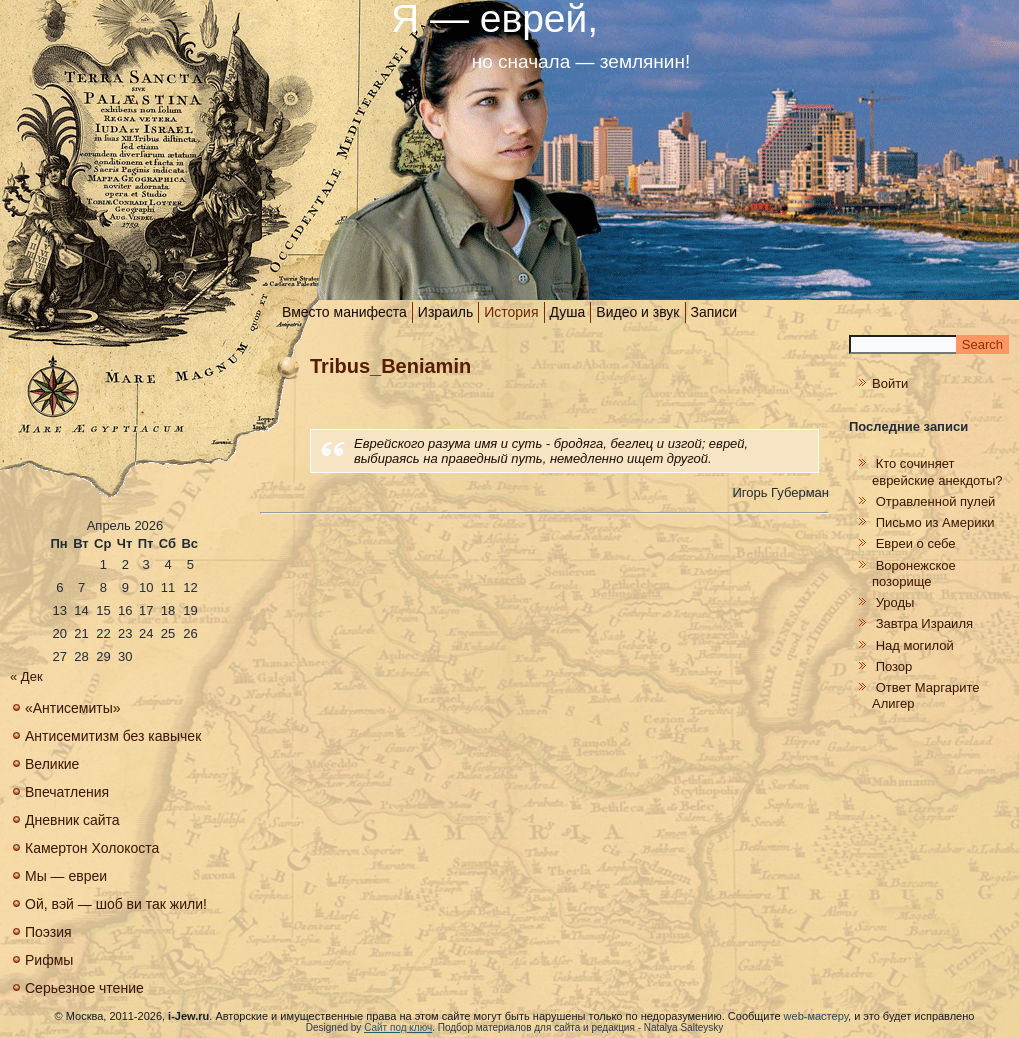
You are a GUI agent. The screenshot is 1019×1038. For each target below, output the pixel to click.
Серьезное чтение (84, 988)
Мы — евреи (66, 876)
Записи (714, 312)
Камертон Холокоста (92, 848)
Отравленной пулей (936, 501)
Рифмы (49, 960)
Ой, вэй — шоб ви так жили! (116, 904)
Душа (568, 312)
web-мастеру (816, 1016)
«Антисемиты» (73, 708)
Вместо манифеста (344, 312)
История (511, 312)
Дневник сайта (72, 820)
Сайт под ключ (398, 1027)
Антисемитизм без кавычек (113, 736)
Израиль (445, 312)
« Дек (26, 676)
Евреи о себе (916, 543)
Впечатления (67, 792)
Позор (894, 666)
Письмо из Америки (935, 522)
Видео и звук (637, 312)
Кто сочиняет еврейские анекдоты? (937, 471)
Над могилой (915, 645)
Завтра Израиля (924, 623)
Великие (52, 764)
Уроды (895, 602)
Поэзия (48, 932)
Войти (890, 383)
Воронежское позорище (914, 573)
